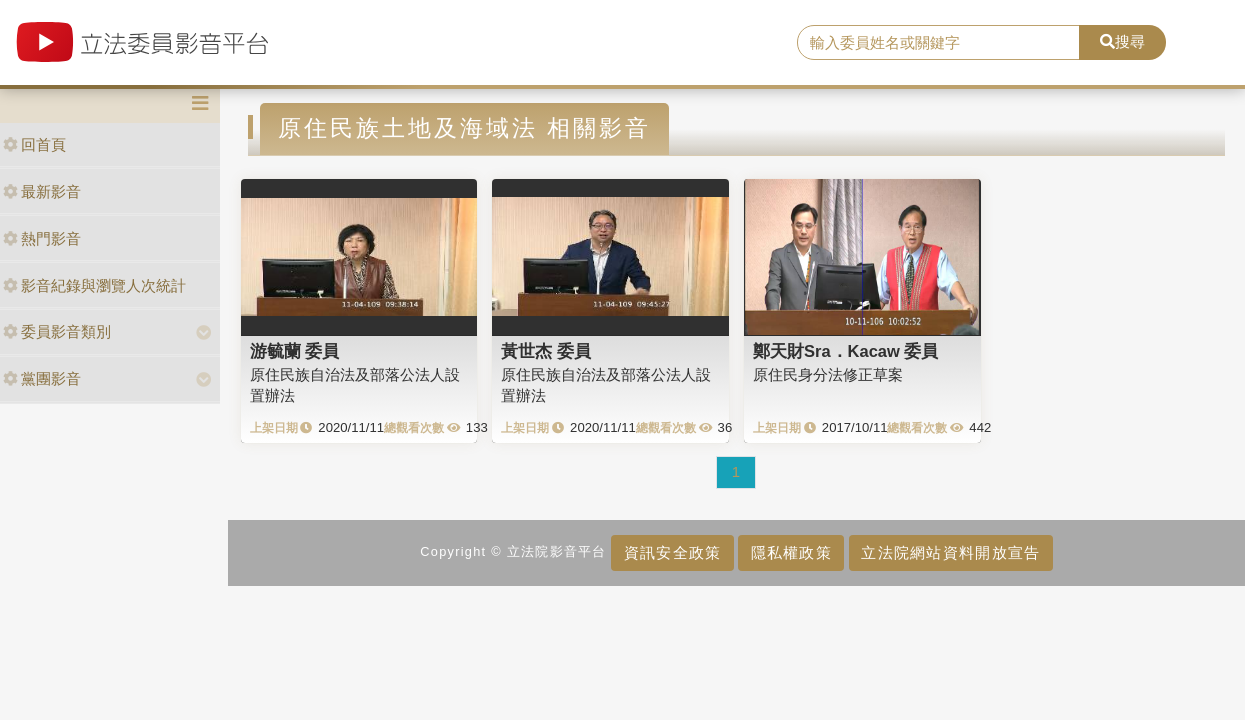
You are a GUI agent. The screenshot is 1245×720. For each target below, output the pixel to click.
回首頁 (34, 144)
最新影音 (42, 191)
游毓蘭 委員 (295, 351)
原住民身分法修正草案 (828, 374)
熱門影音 (42, 238)
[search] (938, 43)
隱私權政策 (791, 552)
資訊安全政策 (673, 552)
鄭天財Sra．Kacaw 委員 (845, 351)
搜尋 (1122, 41)
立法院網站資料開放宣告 (950, 552)
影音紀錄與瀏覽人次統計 (94, 285)
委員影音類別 (57, 331)
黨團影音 (42, 378)
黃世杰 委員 (546, 351)
